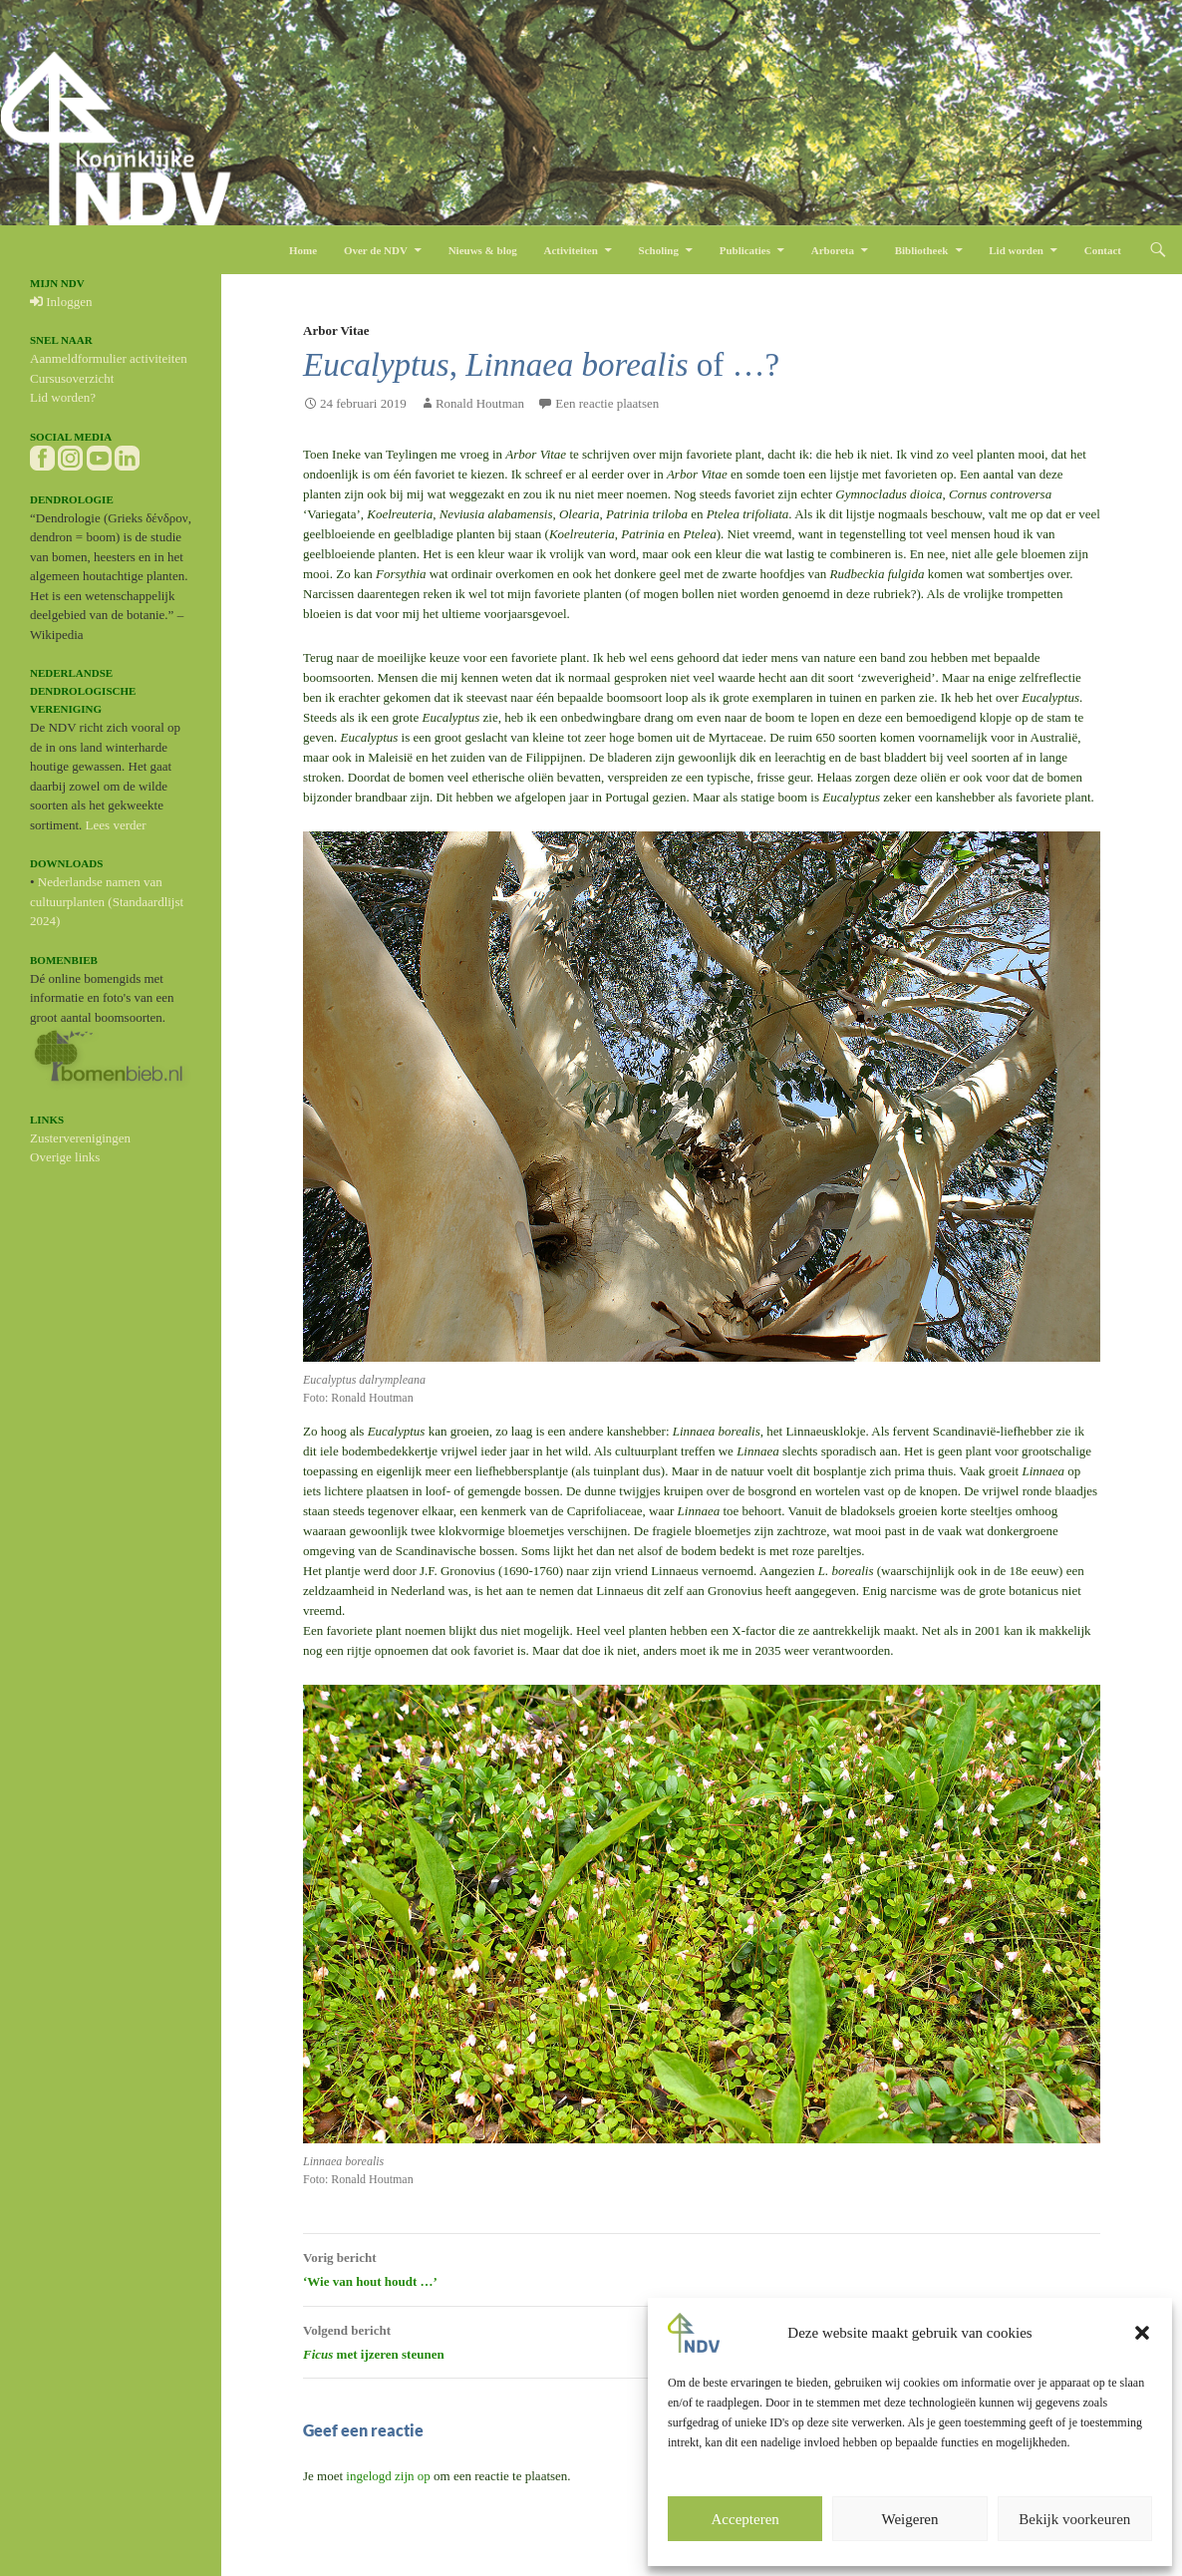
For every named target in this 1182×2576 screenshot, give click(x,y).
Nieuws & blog (482, 250)
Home (303, 250)
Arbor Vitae (336, 330)
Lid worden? (63, 397)
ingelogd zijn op (388, 2475)
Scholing (659, 250)
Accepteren (745, 2519)
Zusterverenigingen (80, 1137)
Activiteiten (570, 250)
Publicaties (745, 250)
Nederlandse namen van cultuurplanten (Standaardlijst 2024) (106, 901)
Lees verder (116, 824)
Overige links (65, 1156)
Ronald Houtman (480, 403)
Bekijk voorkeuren (1074, 2519)
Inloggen (61, 301)
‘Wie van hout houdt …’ (701, 2267)
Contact (1102, 250)
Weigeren (909, 2519)
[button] (1142, 2333)
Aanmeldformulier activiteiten (108, 358)
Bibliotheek (922, 250)
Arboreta (832, 250)
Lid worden (1016, 250)
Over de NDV (376, 250)
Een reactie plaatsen (607, 403)
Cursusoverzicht (72, 378)
